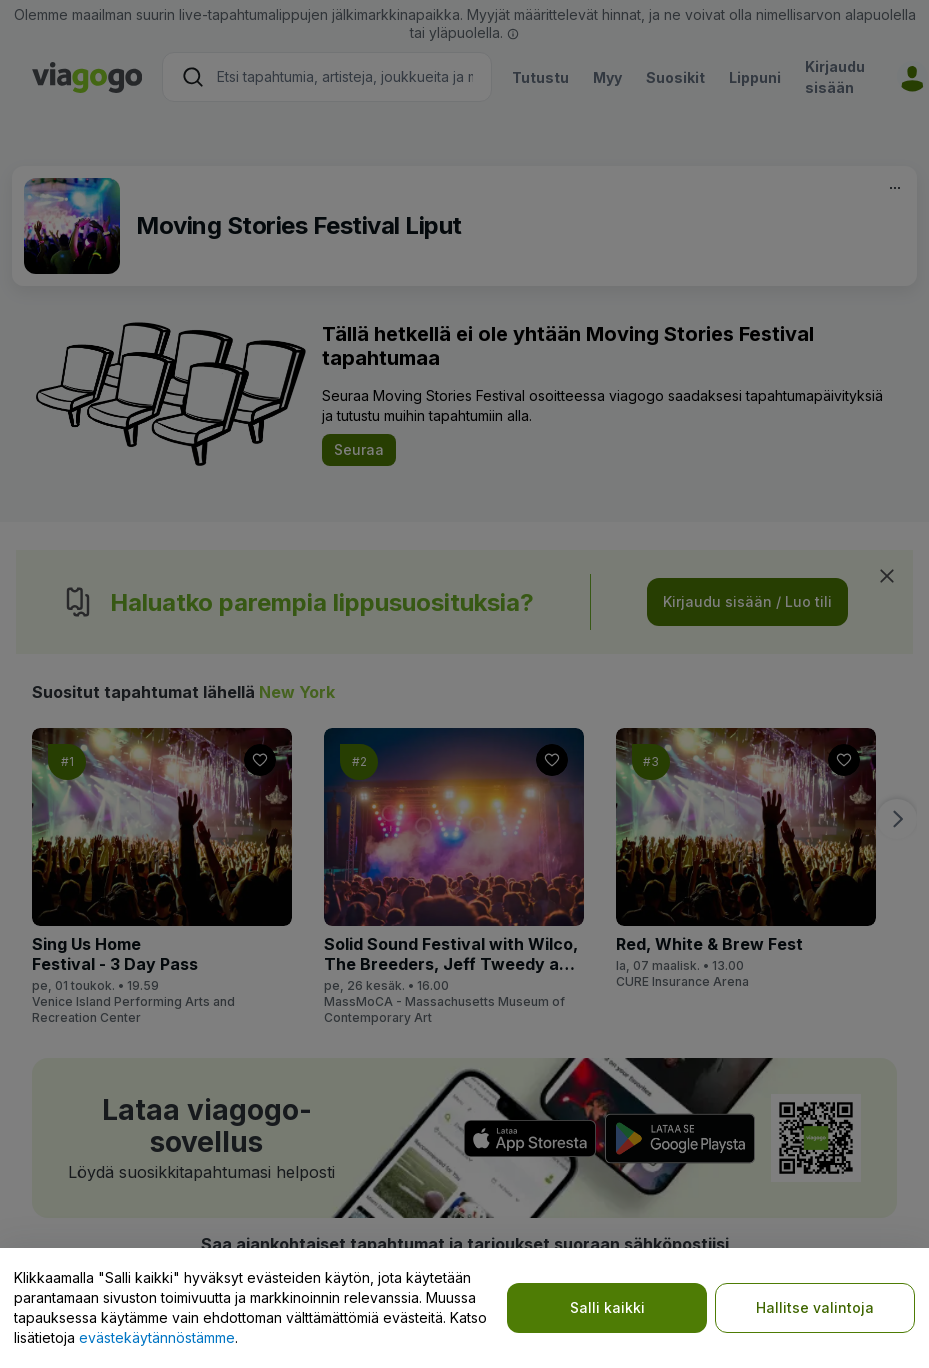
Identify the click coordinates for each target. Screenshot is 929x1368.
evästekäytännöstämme (157, 1337)
